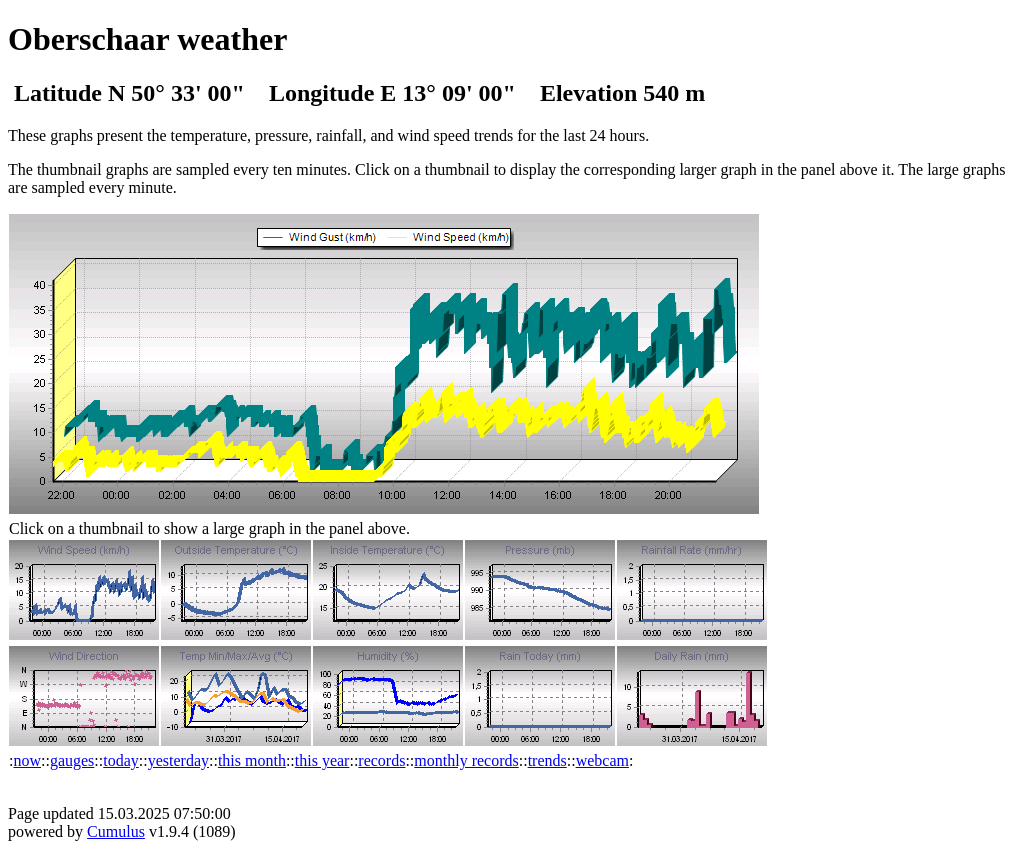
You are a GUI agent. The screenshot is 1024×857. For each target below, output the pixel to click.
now (27, 760)
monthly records (466, 760)
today (121, 760)
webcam (602, 760)
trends (547, 760)
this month (252, 760)
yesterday (178, 760)
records (381, 760)
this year (322, 760)
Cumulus (116, 831)
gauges (72, 760)
